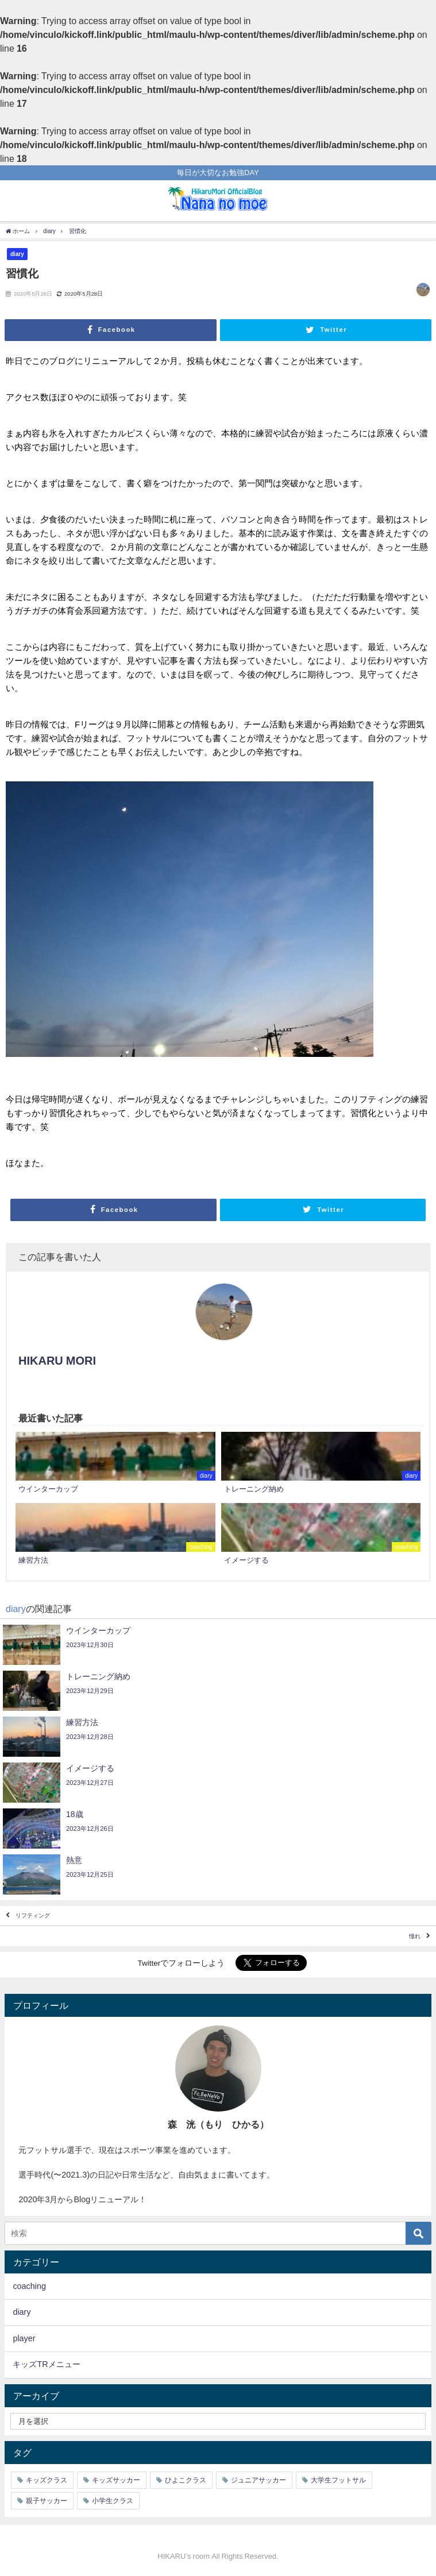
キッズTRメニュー (46, 2364)
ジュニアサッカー (258, 2480)
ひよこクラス (185, 2480)
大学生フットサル (338, 2480)
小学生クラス (112, 2500)
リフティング (33, 1915)
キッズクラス (46, 2480)
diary (17, 254)
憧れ (414, 1936)
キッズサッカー (116, 2480)
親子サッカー (46, 2500)
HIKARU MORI (57, 1360)
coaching (29, 2286)
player (24, 2338)
